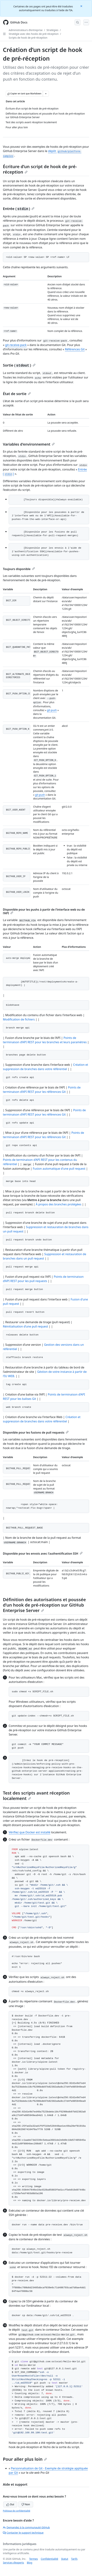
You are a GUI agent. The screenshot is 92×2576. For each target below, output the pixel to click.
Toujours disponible (19, 569)
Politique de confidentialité (16, 2510)
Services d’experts (13, 2562)
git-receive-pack (15, 345)
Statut (64, 2558)
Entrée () (18, 208)
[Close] (82, 6)
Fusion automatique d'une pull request (59, 1169)
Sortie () (19, 365)
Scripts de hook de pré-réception (28, 37)
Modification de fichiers (19, 1019)
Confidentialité (49, 2558)
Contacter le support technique (23, 2532)
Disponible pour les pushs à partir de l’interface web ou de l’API (44, 911)
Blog (29, 2562)
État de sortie (17, 393)
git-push (52, 710)
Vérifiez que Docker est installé (29, 1832)
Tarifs (74, 2558)
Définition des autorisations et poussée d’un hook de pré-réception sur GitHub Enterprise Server (44, 1604)
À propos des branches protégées (58, 1204)
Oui (10, 2504)
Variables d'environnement (29, 444)
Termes (33, 2558)
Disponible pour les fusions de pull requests (36, 1432)
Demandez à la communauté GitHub (26, 2527)
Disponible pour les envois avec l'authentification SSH (43, 1554)
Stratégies (52, 30)
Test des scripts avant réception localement (36, 1795)
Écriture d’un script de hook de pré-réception (40, 169)
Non (25, 2504)
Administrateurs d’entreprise (26, 30)
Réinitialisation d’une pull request (25, 1326)
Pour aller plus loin (25, 2459)
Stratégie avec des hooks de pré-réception (33, 34)
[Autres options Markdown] (46, 94)
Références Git (75, 349)
